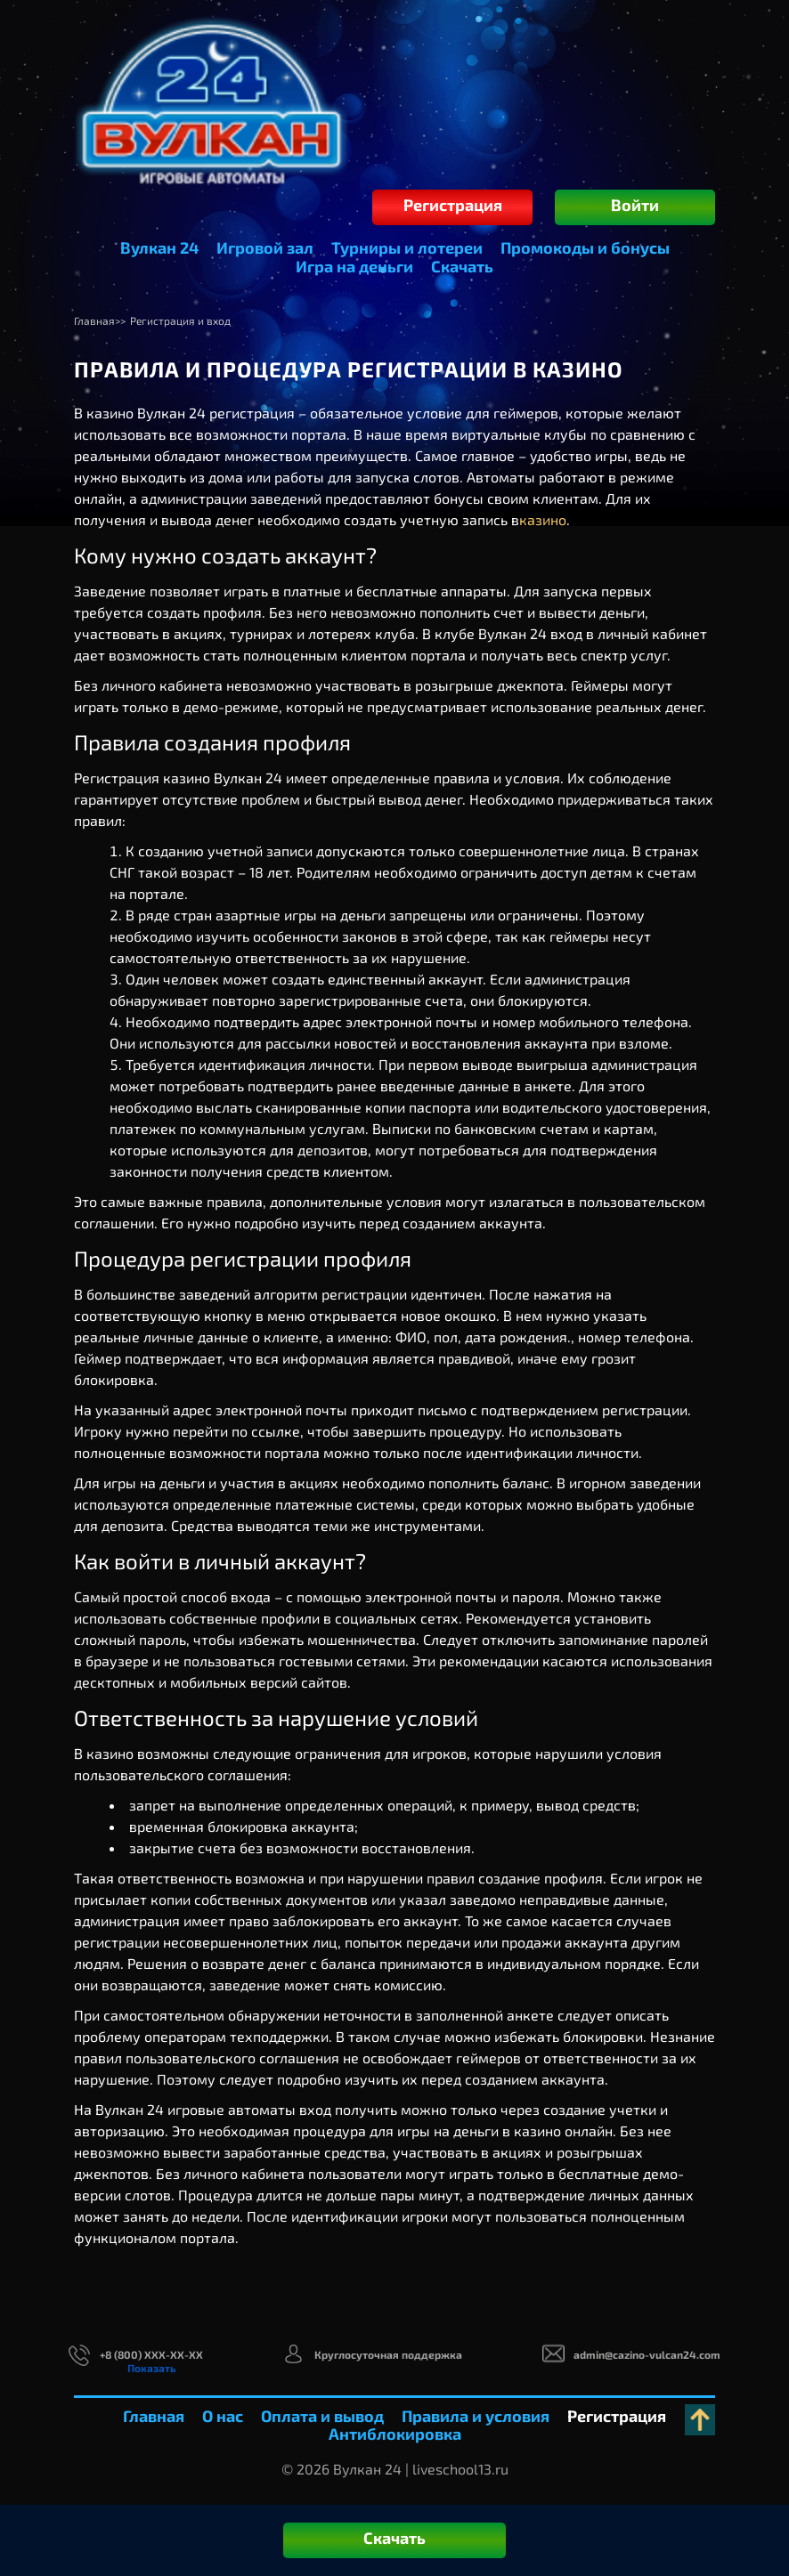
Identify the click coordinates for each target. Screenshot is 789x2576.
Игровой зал (264, 247)
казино (542, 519)
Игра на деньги (354, 266)
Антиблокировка (395, 2433)
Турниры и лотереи (407, 247)
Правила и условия (475, 2416)
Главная (153, 2416)
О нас (222, 2416)
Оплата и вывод (322, 2416)
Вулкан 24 (159, 247)
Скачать (462, 266)
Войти (635, 205)
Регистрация (452, 205)
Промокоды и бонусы (585, 247)
